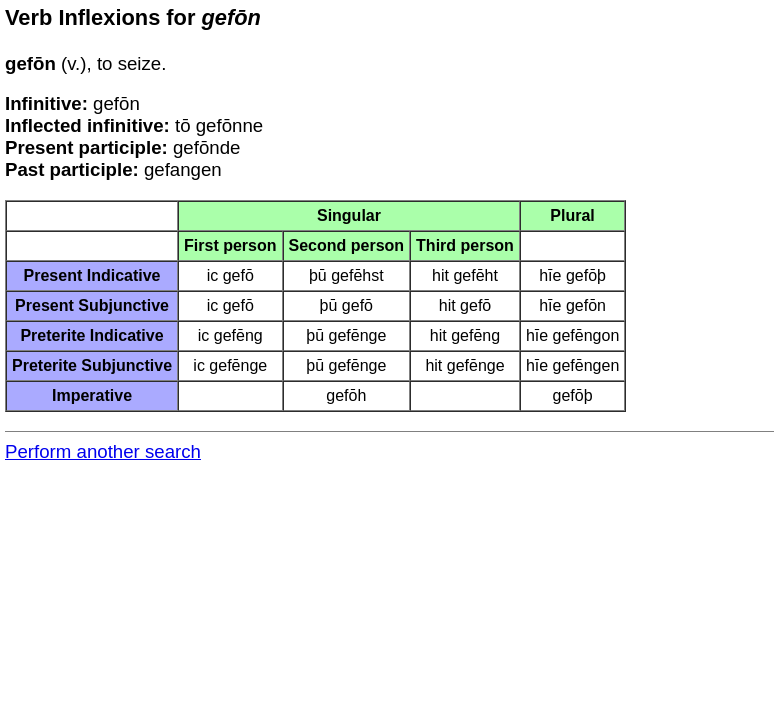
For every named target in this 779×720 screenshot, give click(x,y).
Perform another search (103, 451)
